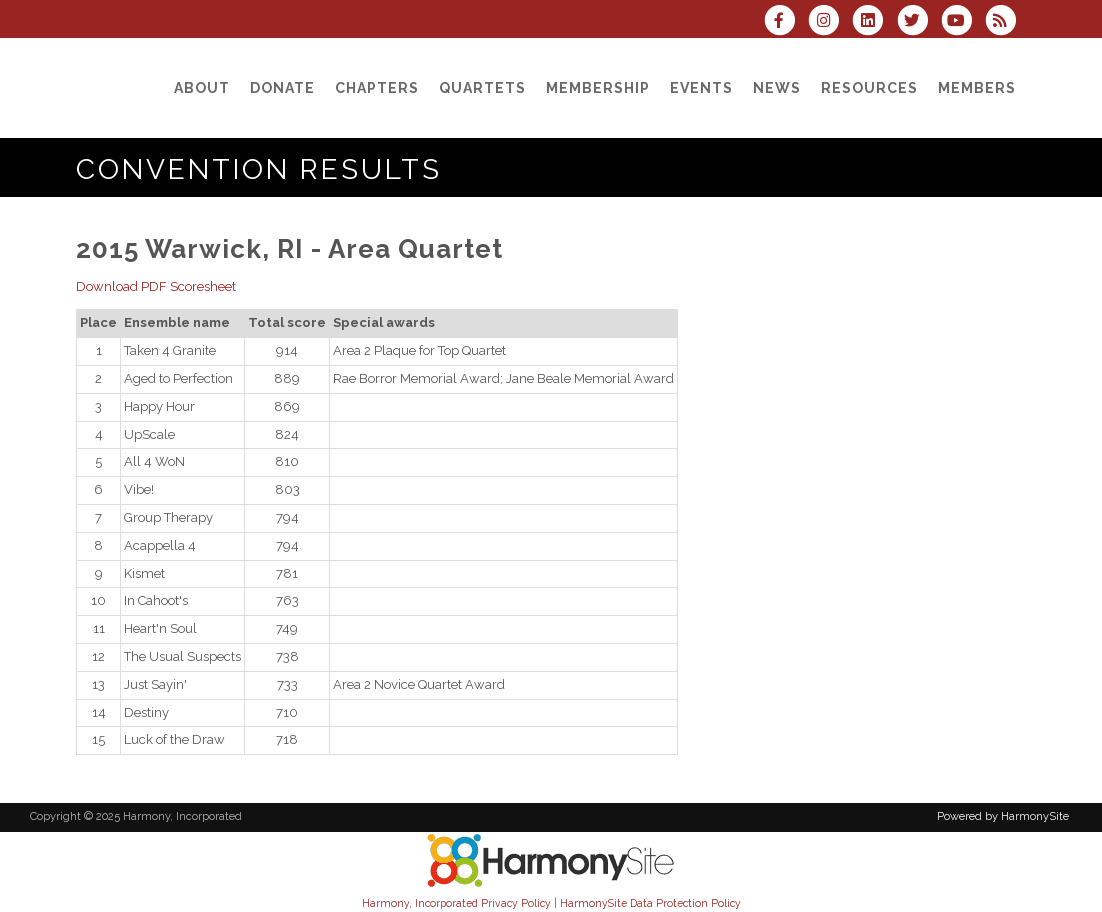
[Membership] (598, 88)
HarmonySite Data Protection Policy (650, 903)
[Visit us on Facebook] (786, 22)
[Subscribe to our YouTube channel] (963, 22)
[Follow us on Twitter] (918, 22)
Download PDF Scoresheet (156, 286)
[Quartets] (482, 88)
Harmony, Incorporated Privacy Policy (456, 903)
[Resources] (869, 88)
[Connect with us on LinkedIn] (874, 22)
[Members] (977, 88)
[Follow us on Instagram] (830, 22)
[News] (777, 88)
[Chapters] (377, 88)
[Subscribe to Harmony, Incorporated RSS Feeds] (1005, 22)
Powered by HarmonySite (1003, 816)
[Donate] (282, 88)
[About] (202, 88)
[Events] (701, 88)
